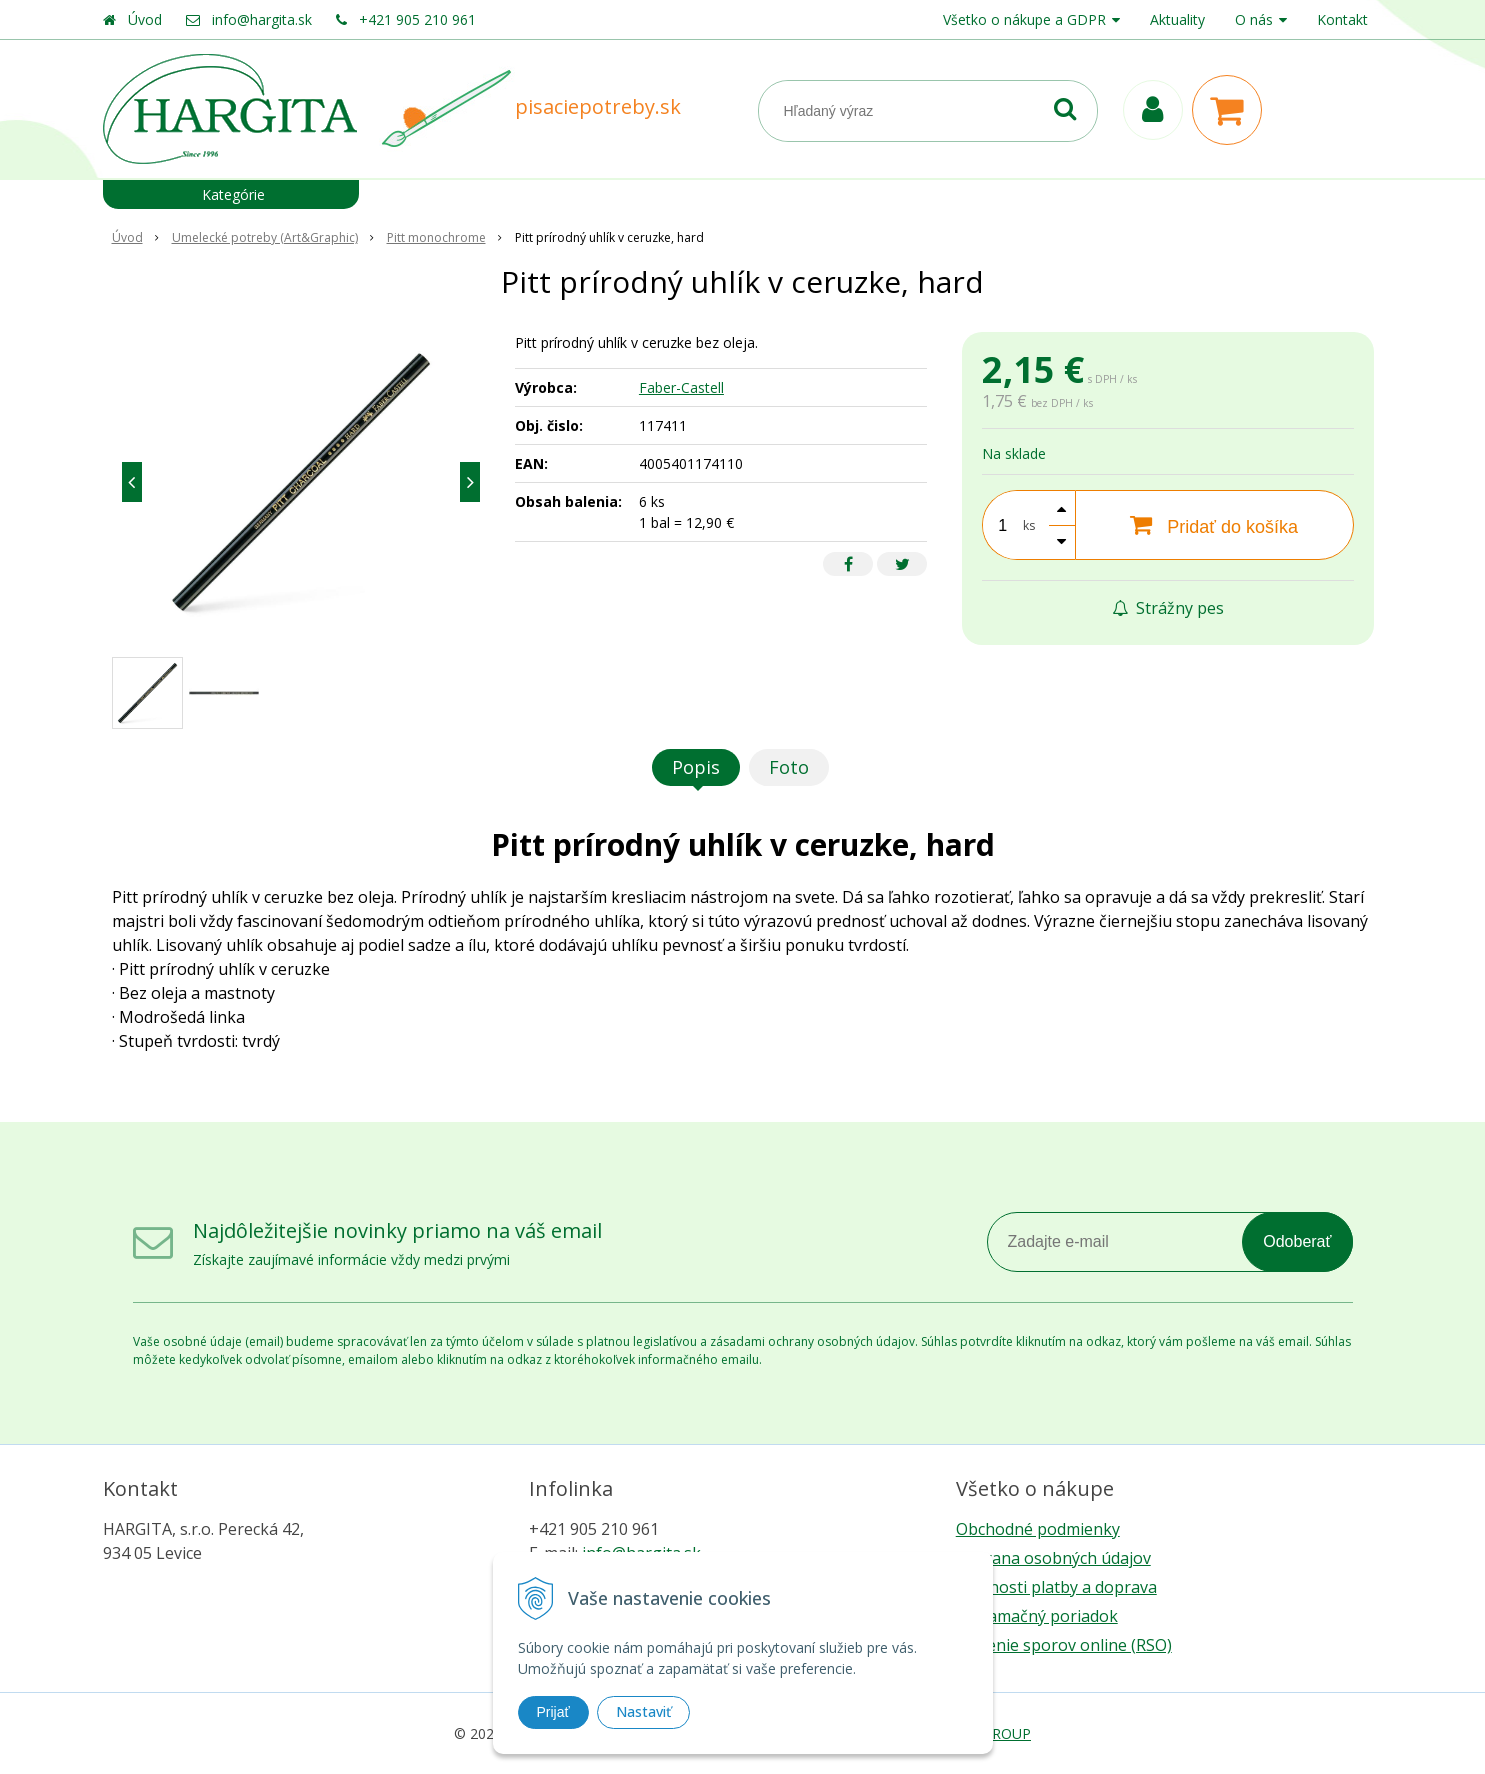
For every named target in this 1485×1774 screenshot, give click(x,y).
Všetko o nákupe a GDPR (1024, 19)
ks (1029, 525)
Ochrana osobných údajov (1053, 1558)
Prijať (553, 1712)
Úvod (145, 19)
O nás (1254, 19)
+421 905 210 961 (417, 19)
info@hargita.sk (262, 19)
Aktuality (1177, 19)
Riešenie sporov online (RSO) (1064, 1645)
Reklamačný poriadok (1037, 1616)
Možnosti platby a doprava (1056, 1587)
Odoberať (1297, 1241)
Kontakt (1342, 19)
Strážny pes (1168, 608)
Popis (696, 767)
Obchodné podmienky (1038, 1529)
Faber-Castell (681, 387)
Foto (789, 767)
